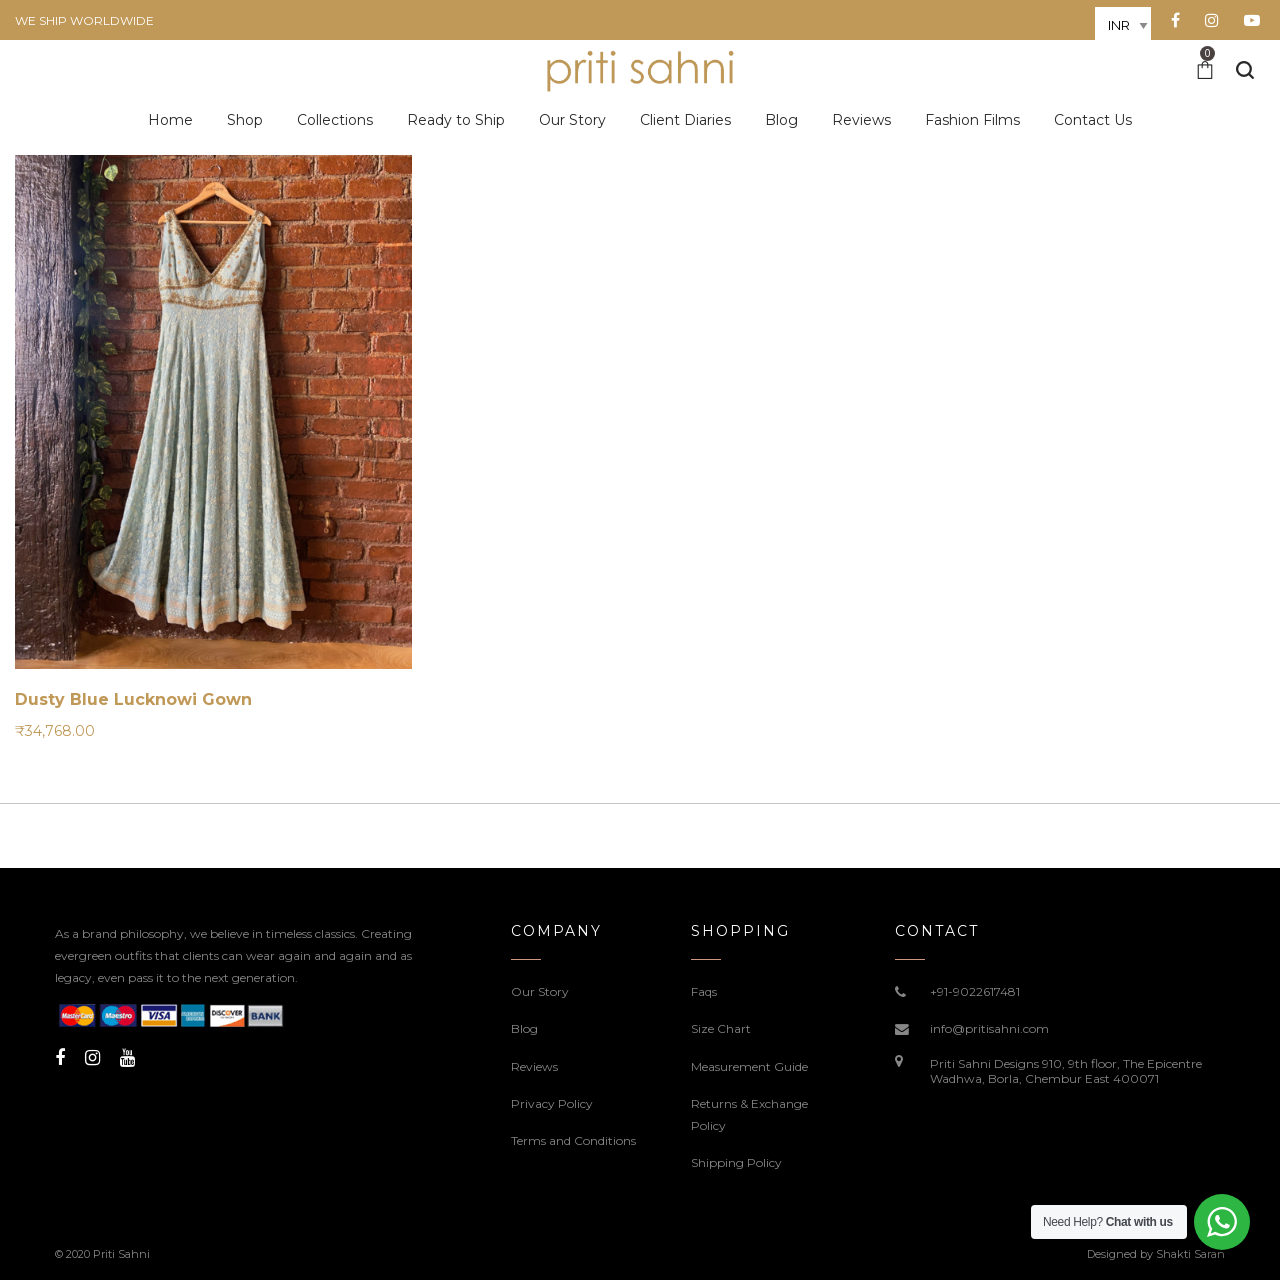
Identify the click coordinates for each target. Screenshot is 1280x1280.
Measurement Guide (749, 1066)
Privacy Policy (552, 1103)
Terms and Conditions (573, 1140)
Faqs (704, 991)
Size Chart (721, 1028)
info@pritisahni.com (989, 1028)
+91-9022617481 (975, 991)
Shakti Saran (1190, 1254)
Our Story (540, 991)
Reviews (534, 1066)
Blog (524, 1028)
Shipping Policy (736, 1162)
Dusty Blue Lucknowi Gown (133, 699)
